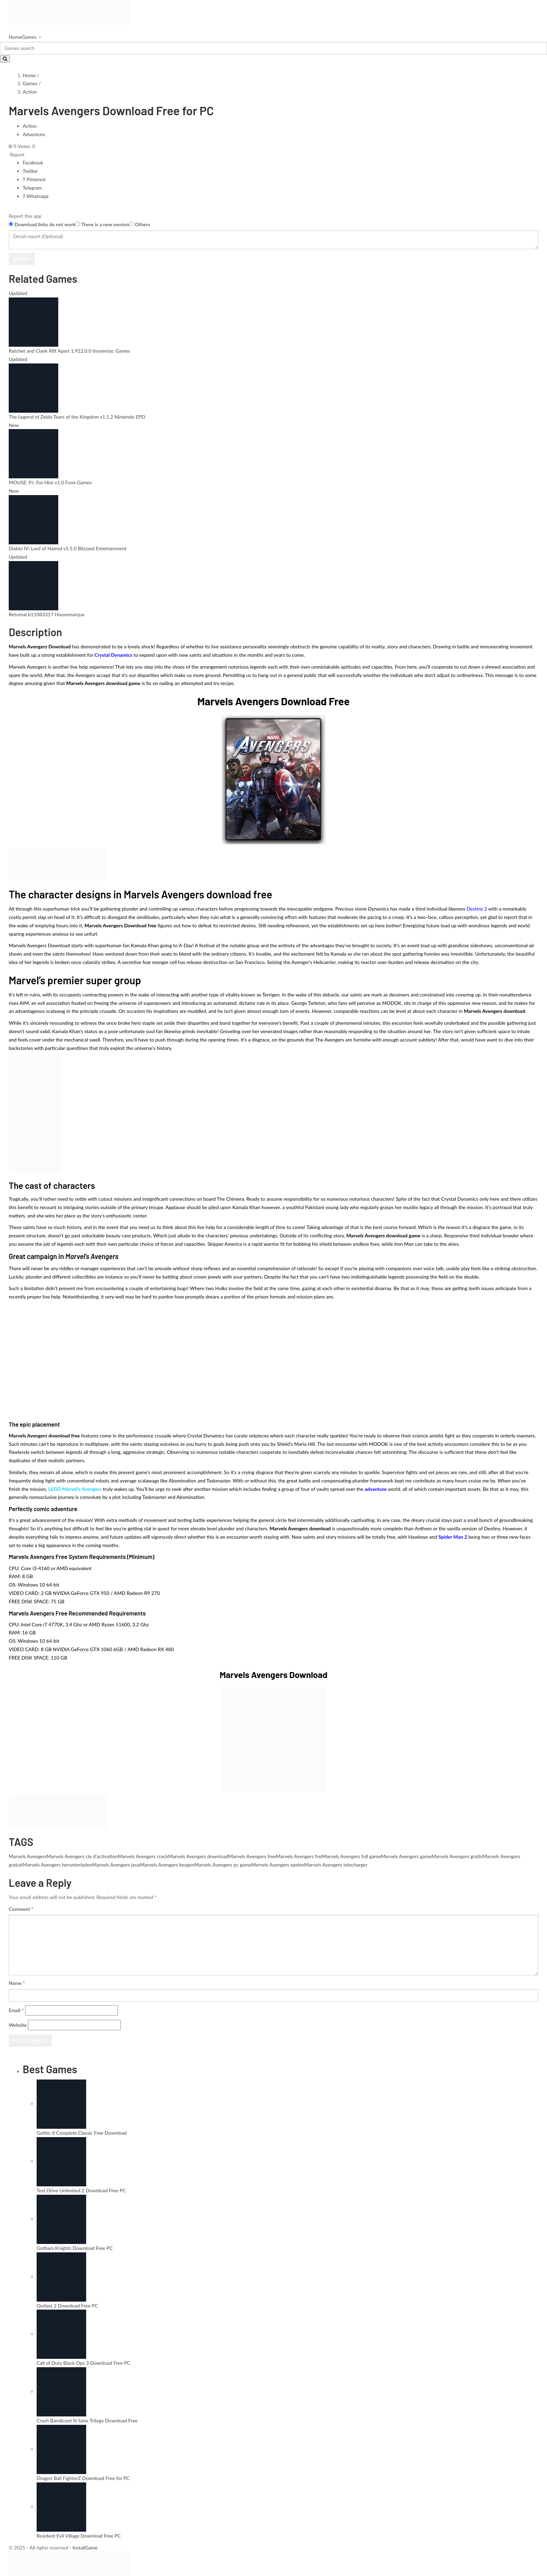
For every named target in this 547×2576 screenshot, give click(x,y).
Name (17, 1983)
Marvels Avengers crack (143, 1856)
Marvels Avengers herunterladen (57, 1865)
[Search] (273, 48)
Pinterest (34, 179)
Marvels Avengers (27, 1856)
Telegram (32, 188)
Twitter (30, 171)
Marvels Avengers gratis (457, 1856)
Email (16, 2010)
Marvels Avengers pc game (222, 1865)
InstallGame (85, 2548)
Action (30, 92)
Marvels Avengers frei (299, 1856)
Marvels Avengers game (406, 1856)
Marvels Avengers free (252, 1856)
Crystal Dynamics (113, 655)
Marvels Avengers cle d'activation (82, 1856)
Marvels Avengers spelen (277, 1865)
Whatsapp (35, 196)
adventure (376, 1489)
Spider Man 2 (453, 1537)
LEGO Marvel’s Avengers (75, 1489)
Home (15, 37)
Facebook (33, 162)
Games (29, 37)
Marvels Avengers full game (351, 1856)
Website (18, 2025)
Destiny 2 (476, 909)
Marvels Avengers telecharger (335, 1865)
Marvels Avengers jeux (116, 1865)
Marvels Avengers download (198, 1856)
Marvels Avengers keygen (167, 1865)
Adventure (34, 134)
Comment (21, 1909)
